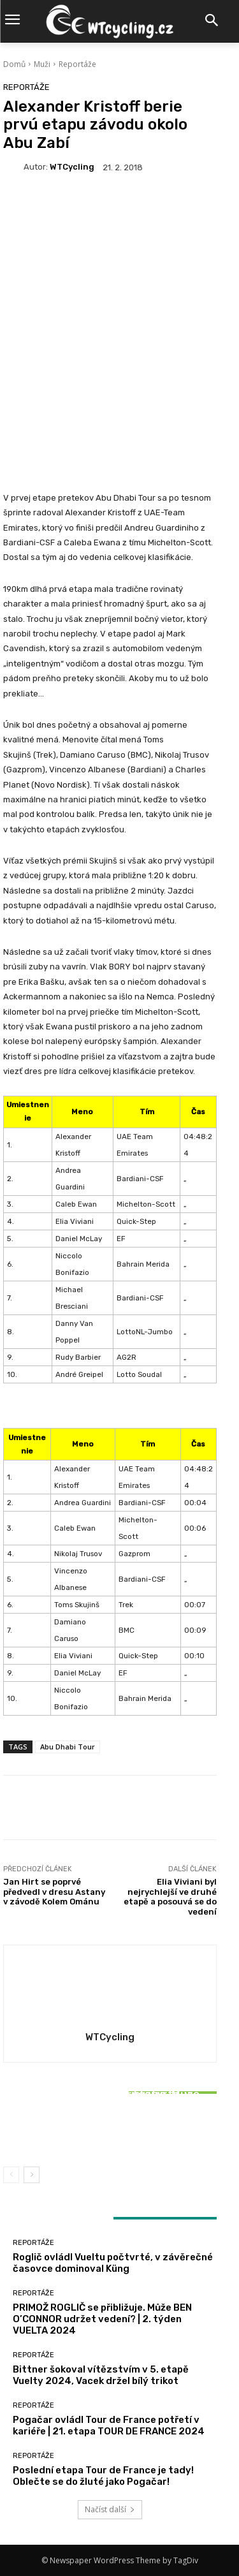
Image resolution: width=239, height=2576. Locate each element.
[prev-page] (11, 2175)
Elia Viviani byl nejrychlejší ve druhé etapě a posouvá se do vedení (170, 1897)
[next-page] (32, 2175)
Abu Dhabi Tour (67, 1746)
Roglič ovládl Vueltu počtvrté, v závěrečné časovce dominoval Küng (113, 2262)
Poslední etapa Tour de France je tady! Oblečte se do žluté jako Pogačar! (103, 2475)
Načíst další (110, 2509)
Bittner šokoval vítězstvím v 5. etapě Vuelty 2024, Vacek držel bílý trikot (110, 2127)
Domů (14, 64)
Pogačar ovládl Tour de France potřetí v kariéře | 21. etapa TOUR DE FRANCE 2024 (109, 2425)
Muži (42, 64)
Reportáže (77, 64)
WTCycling (72, 167)
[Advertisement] (119, 318)
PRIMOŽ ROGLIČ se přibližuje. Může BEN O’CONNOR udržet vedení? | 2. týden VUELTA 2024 (102, 2319)
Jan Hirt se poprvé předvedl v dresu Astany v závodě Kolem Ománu (54, 1891)
